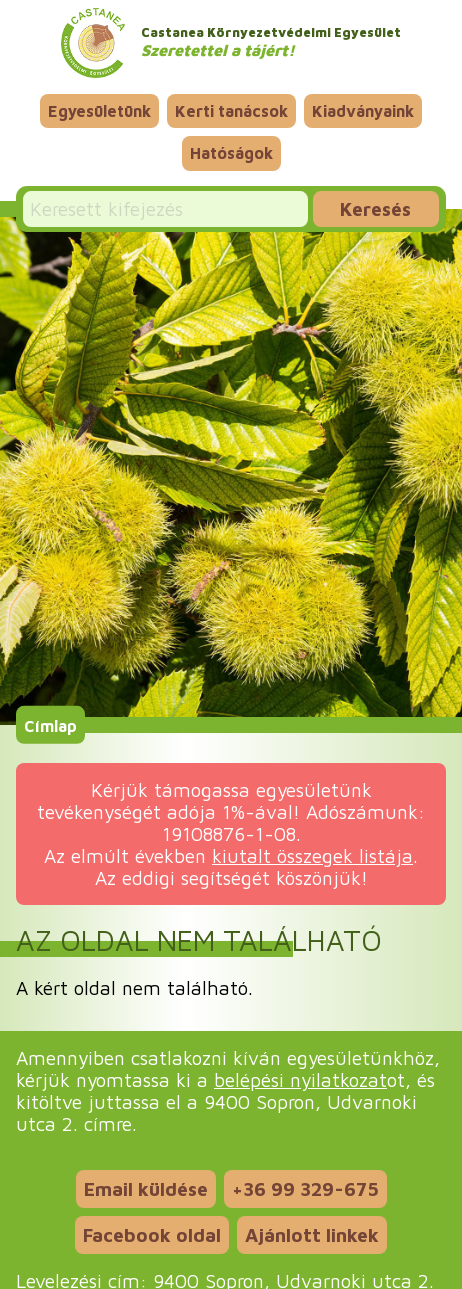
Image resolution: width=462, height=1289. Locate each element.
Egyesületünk (99, 111)
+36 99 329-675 (305, 1188)
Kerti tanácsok (231, 111)
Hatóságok (231, 153)
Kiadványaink (363, 111)
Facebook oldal (152, 1234)
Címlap (50, 725)
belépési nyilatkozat (300, 1079)
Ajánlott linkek (312, 1234)
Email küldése (146, 1188)
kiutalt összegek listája (312, 855)
